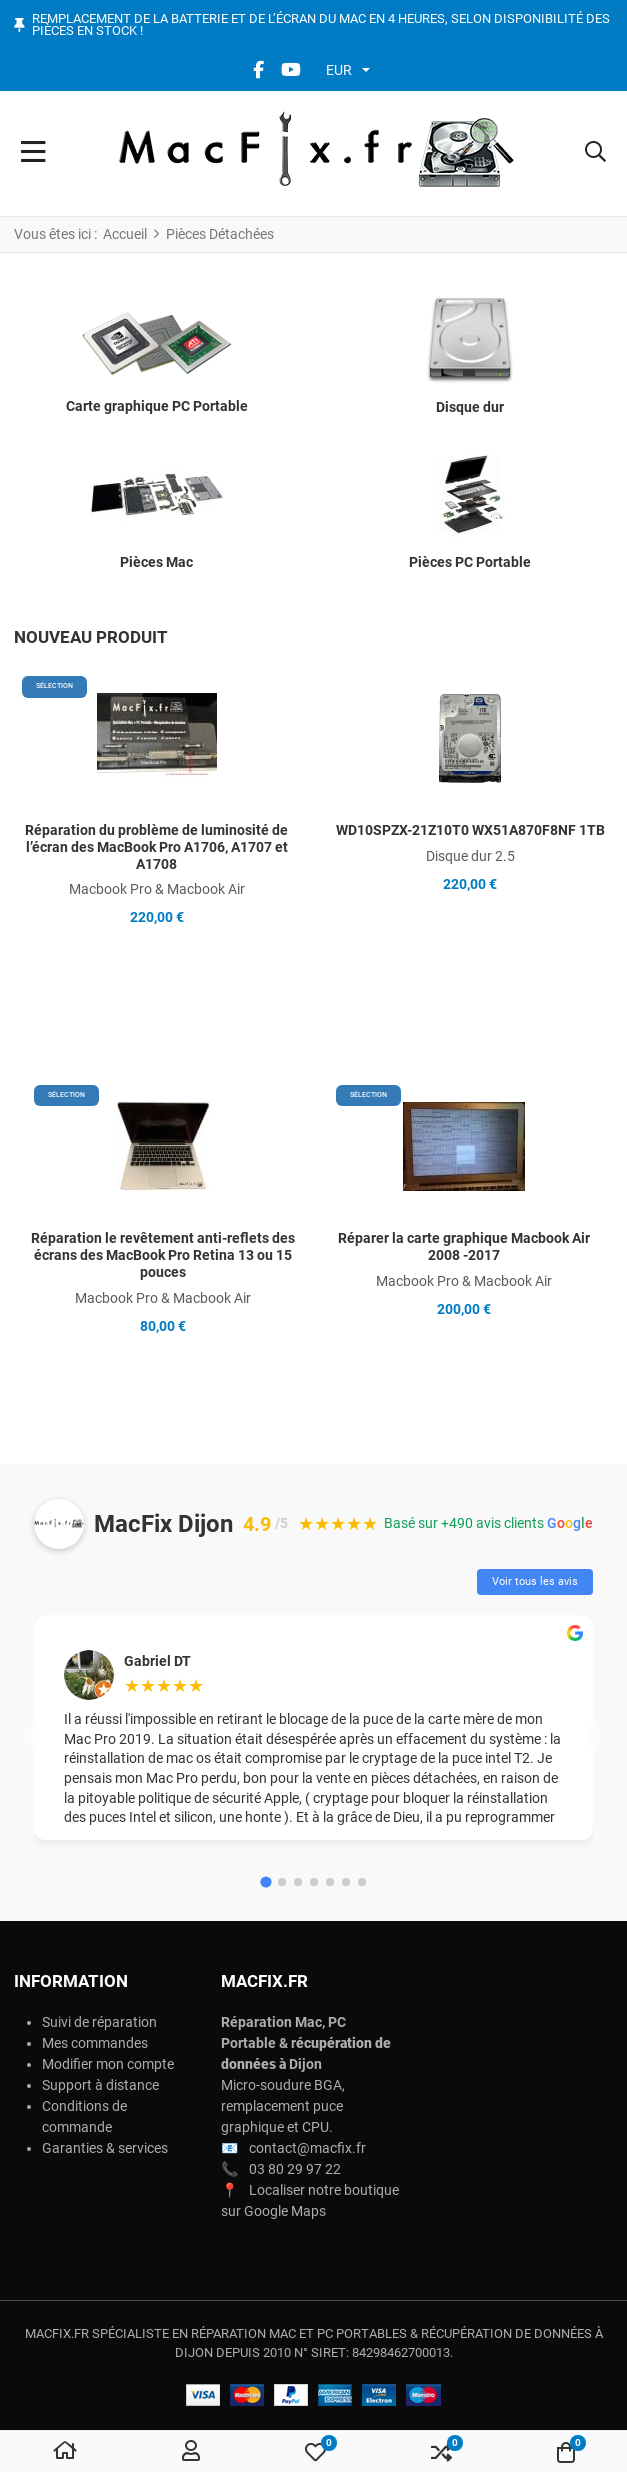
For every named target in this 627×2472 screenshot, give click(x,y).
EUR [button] (339, 70)
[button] (595, 154)
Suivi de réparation (99, 2022)
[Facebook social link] (259, 70)
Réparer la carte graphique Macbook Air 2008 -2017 (464, 1246)
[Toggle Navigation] (33, 154)
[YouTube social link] (291, 70)
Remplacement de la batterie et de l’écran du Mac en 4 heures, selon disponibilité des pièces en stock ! (321, 25)
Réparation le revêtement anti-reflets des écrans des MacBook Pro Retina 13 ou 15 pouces (163, 1255)
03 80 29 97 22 (295, 2169)
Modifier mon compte (108, 2064)
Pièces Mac (156, 562)
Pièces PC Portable (470, 562)
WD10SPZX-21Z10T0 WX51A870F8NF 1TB (470, 830)
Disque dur (470, 407)
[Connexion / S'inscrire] (191, 2452)
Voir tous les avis (535, 1581)
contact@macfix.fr (307, 2148)
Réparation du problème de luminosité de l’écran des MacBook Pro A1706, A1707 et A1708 (156, 847)
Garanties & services (105, 2148)
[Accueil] (65, 2452)
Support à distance (100, 2085)
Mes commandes (95, 2043)
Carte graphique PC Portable (157, 406)
